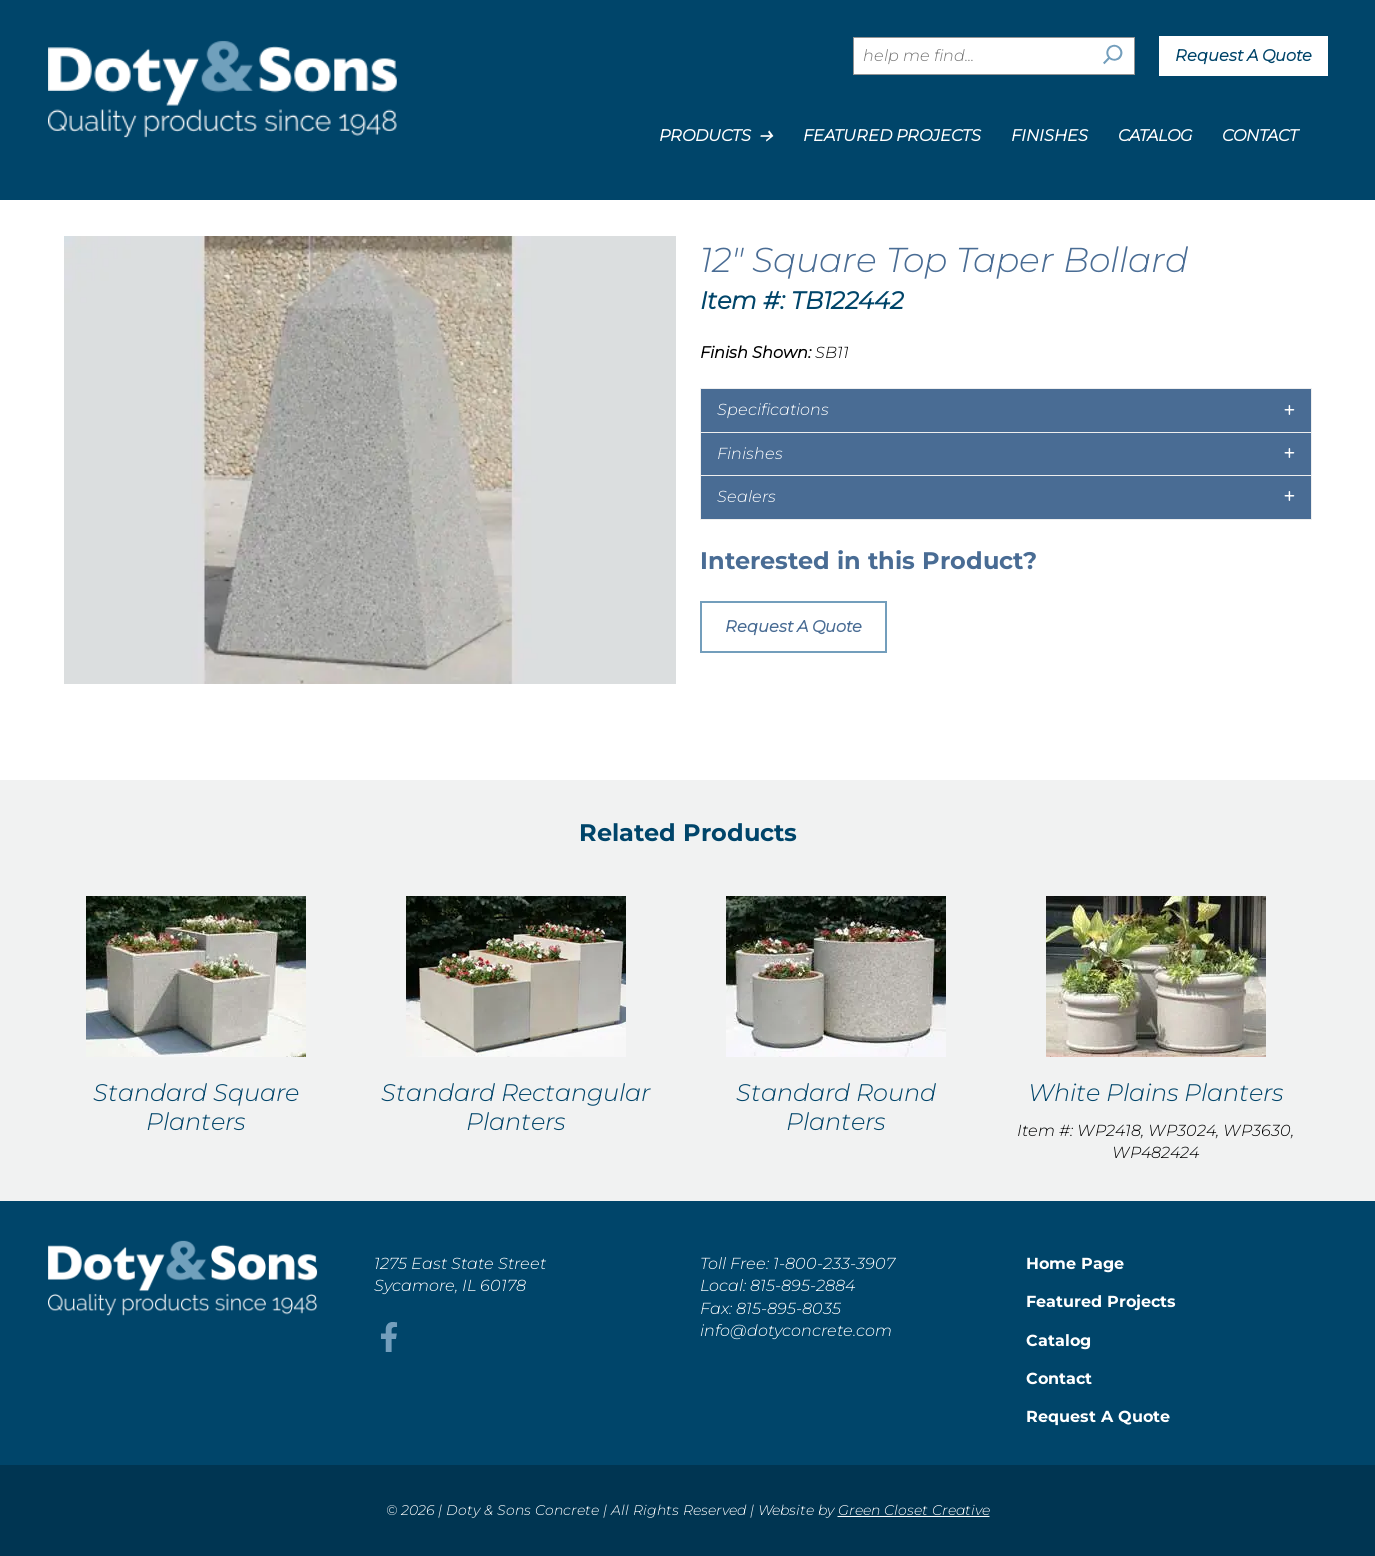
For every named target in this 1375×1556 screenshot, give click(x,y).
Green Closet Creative (914, 1510)
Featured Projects (892, 135)
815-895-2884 (802, 1285)
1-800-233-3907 (834, 1263)
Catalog (1155, 135)
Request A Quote (1243, 55)
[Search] (1113, 56)
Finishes (1049, 135)
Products (716, 136)
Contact (1260, 135)
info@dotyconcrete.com (796, 1330)
